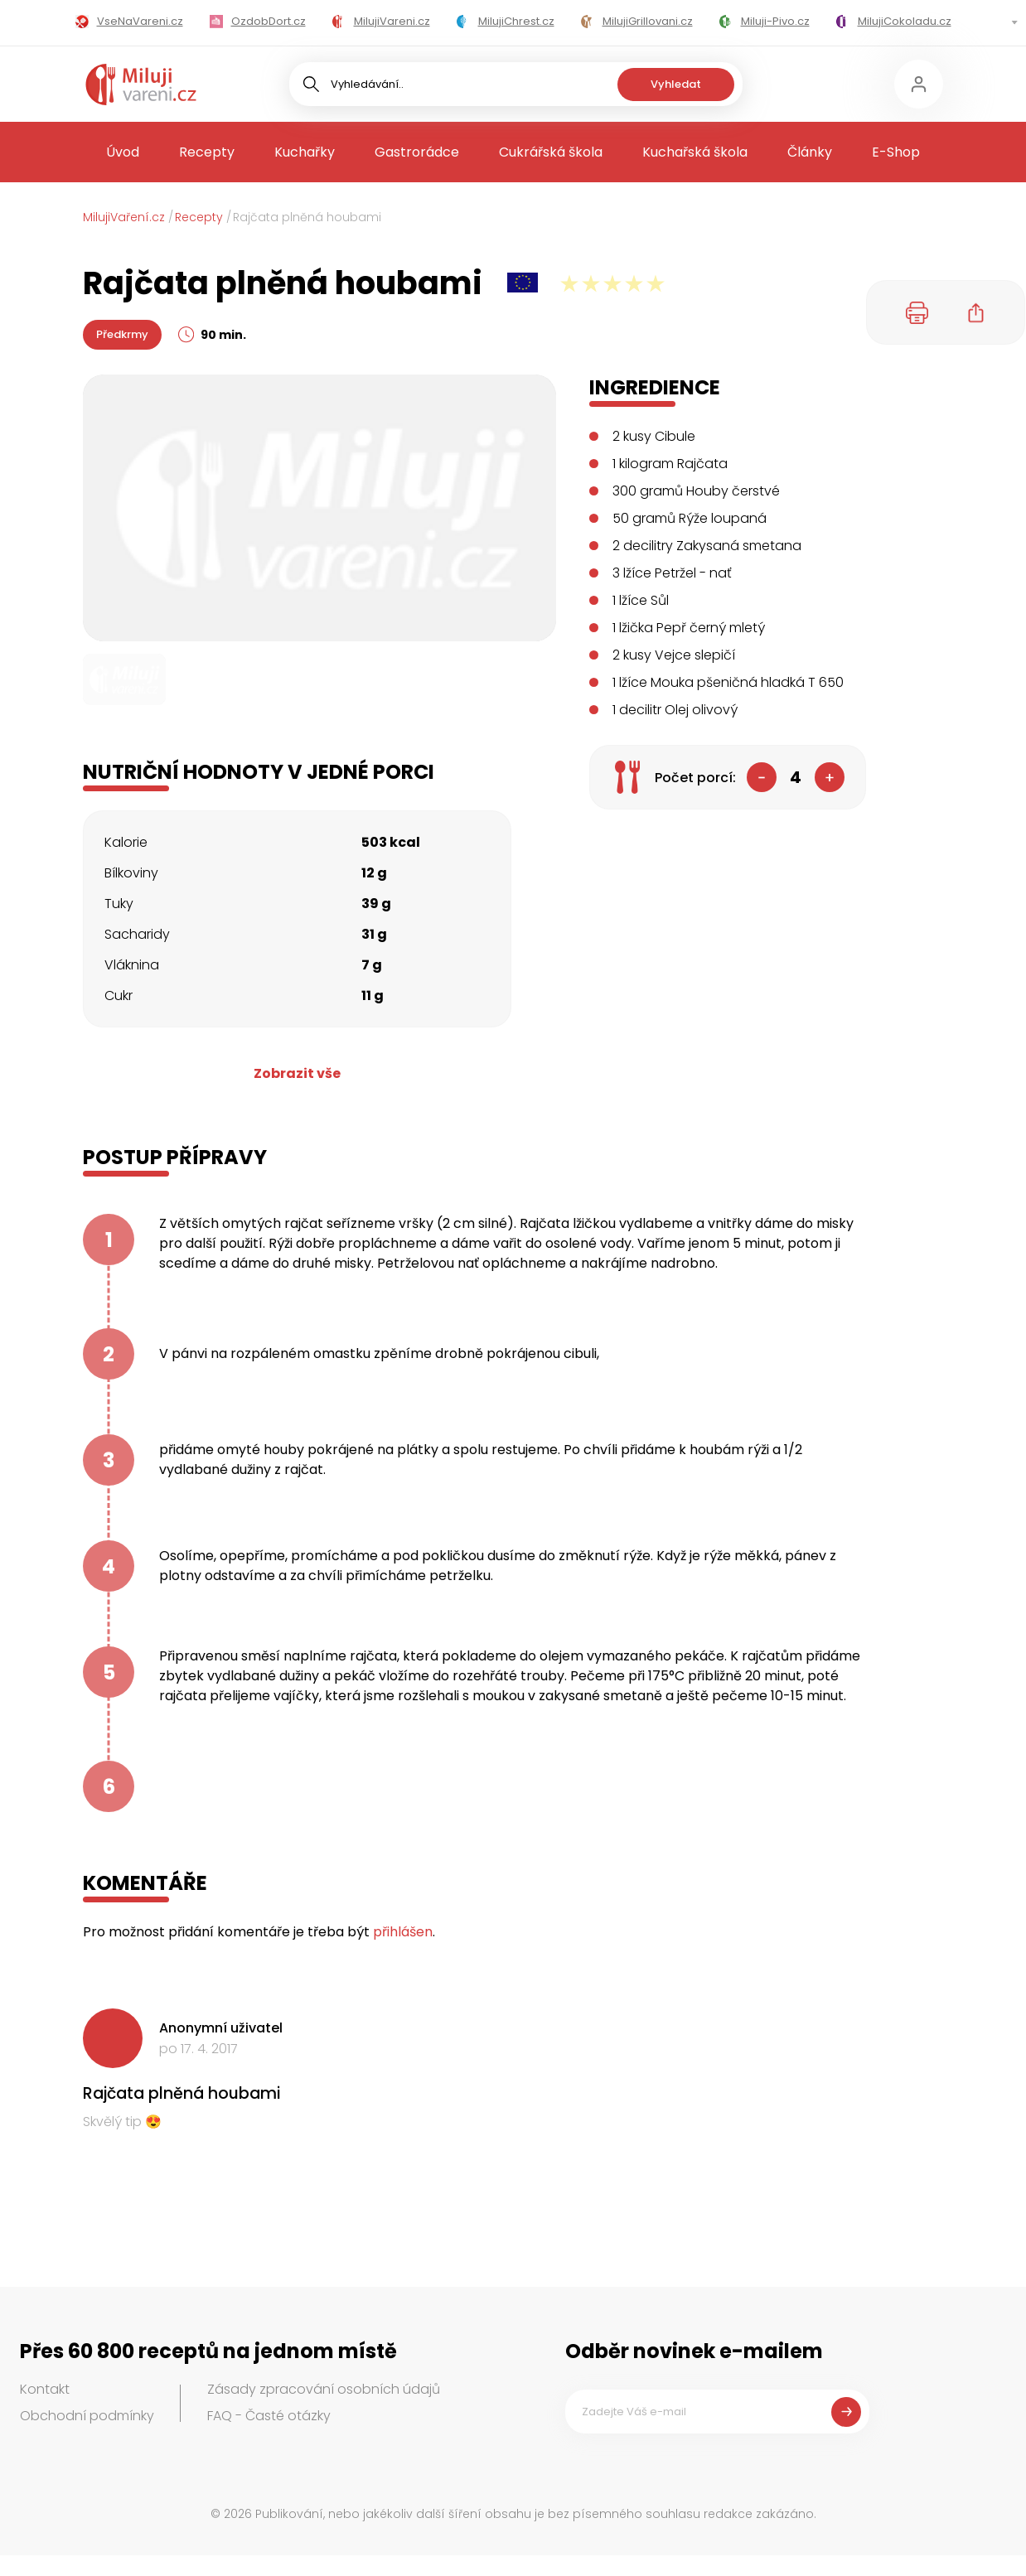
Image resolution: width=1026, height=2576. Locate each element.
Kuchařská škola (695, 152)
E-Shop (896, 152)
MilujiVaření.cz (124, 217)
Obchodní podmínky (87, 2415)
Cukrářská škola (551, 152)
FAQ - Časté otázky (269, 2415)
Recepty (207, 152)
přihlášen (403, 1931)
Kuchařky (304, 152)
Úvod (122, 152)
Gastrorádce (417, 152)
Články (809, 152)
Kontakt (45, 2389)
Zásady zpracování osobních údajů (323, 2389)
